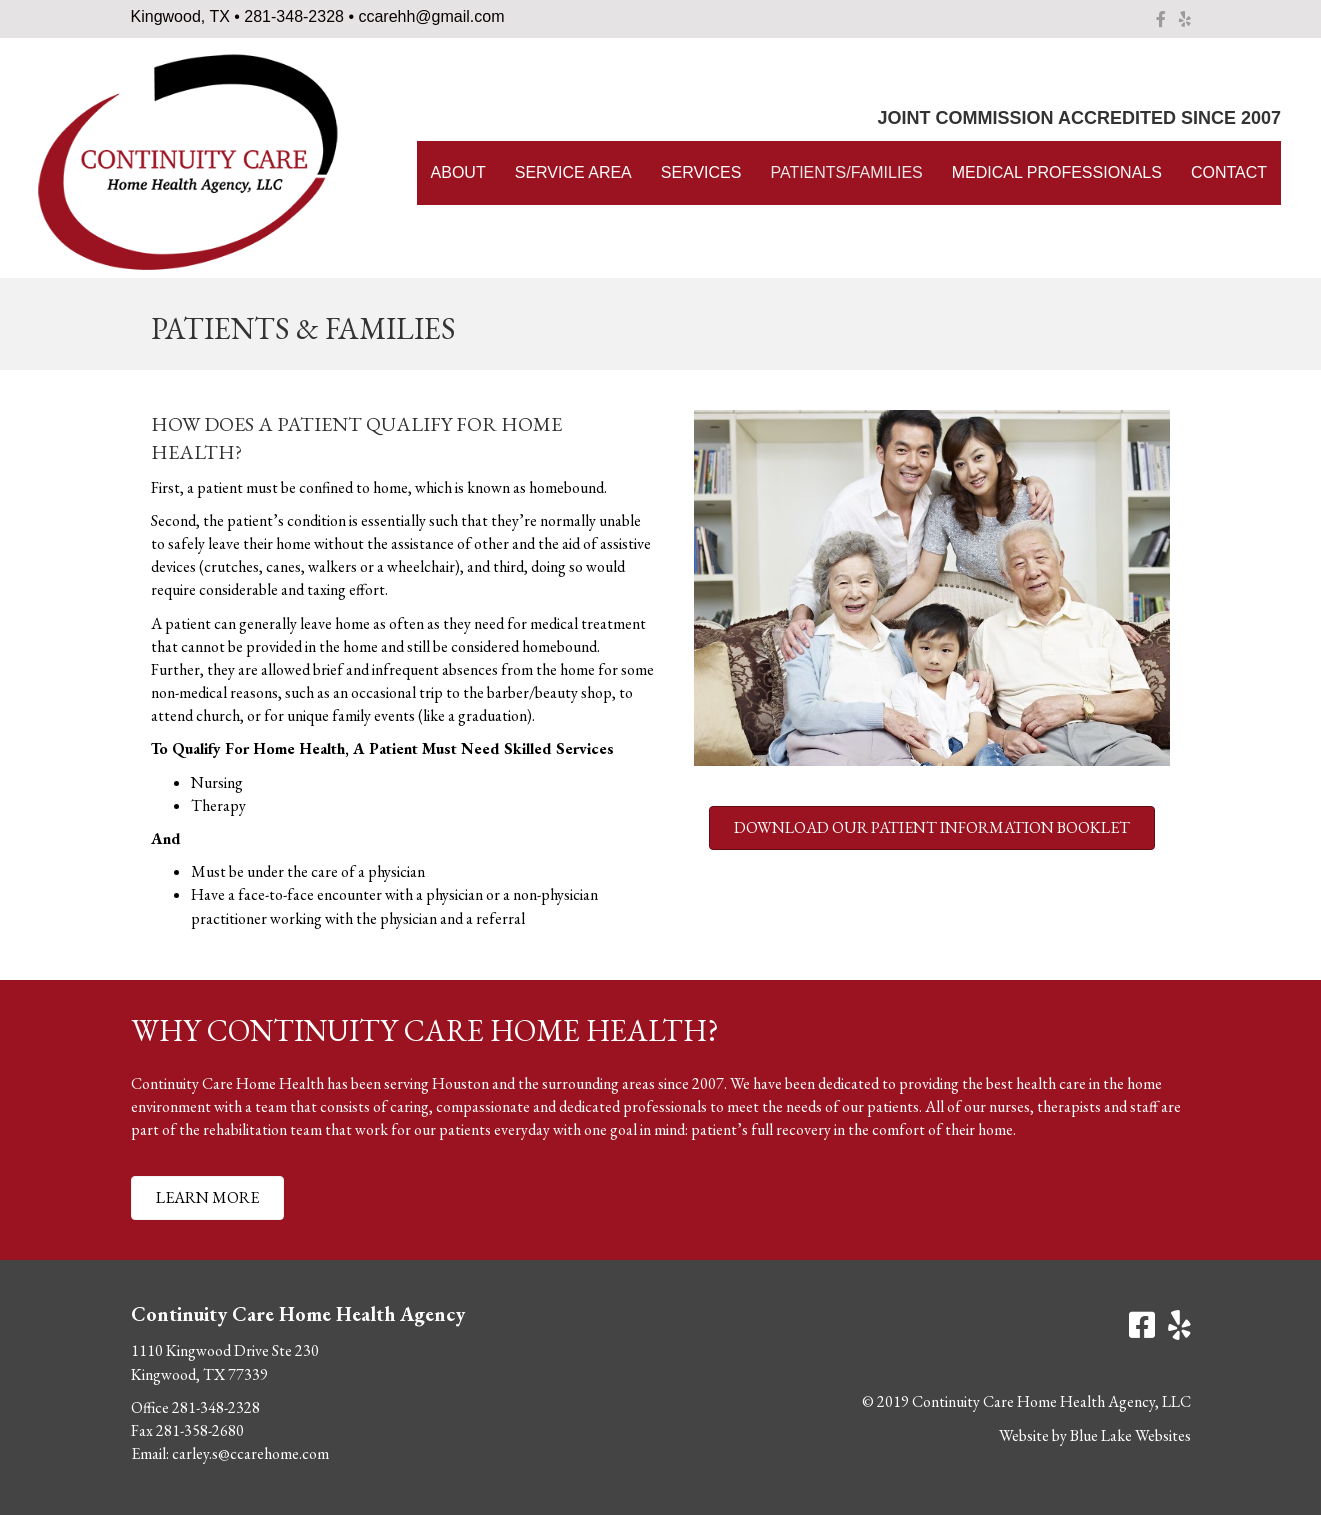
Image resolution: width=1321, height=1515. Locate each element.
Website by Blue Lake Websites (1095, 1435)
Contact (1229, 172)
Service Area (573, 172)
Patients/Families (846, 172)
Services (701, 172)
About (458, 172)
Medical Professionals (1057, 172)
